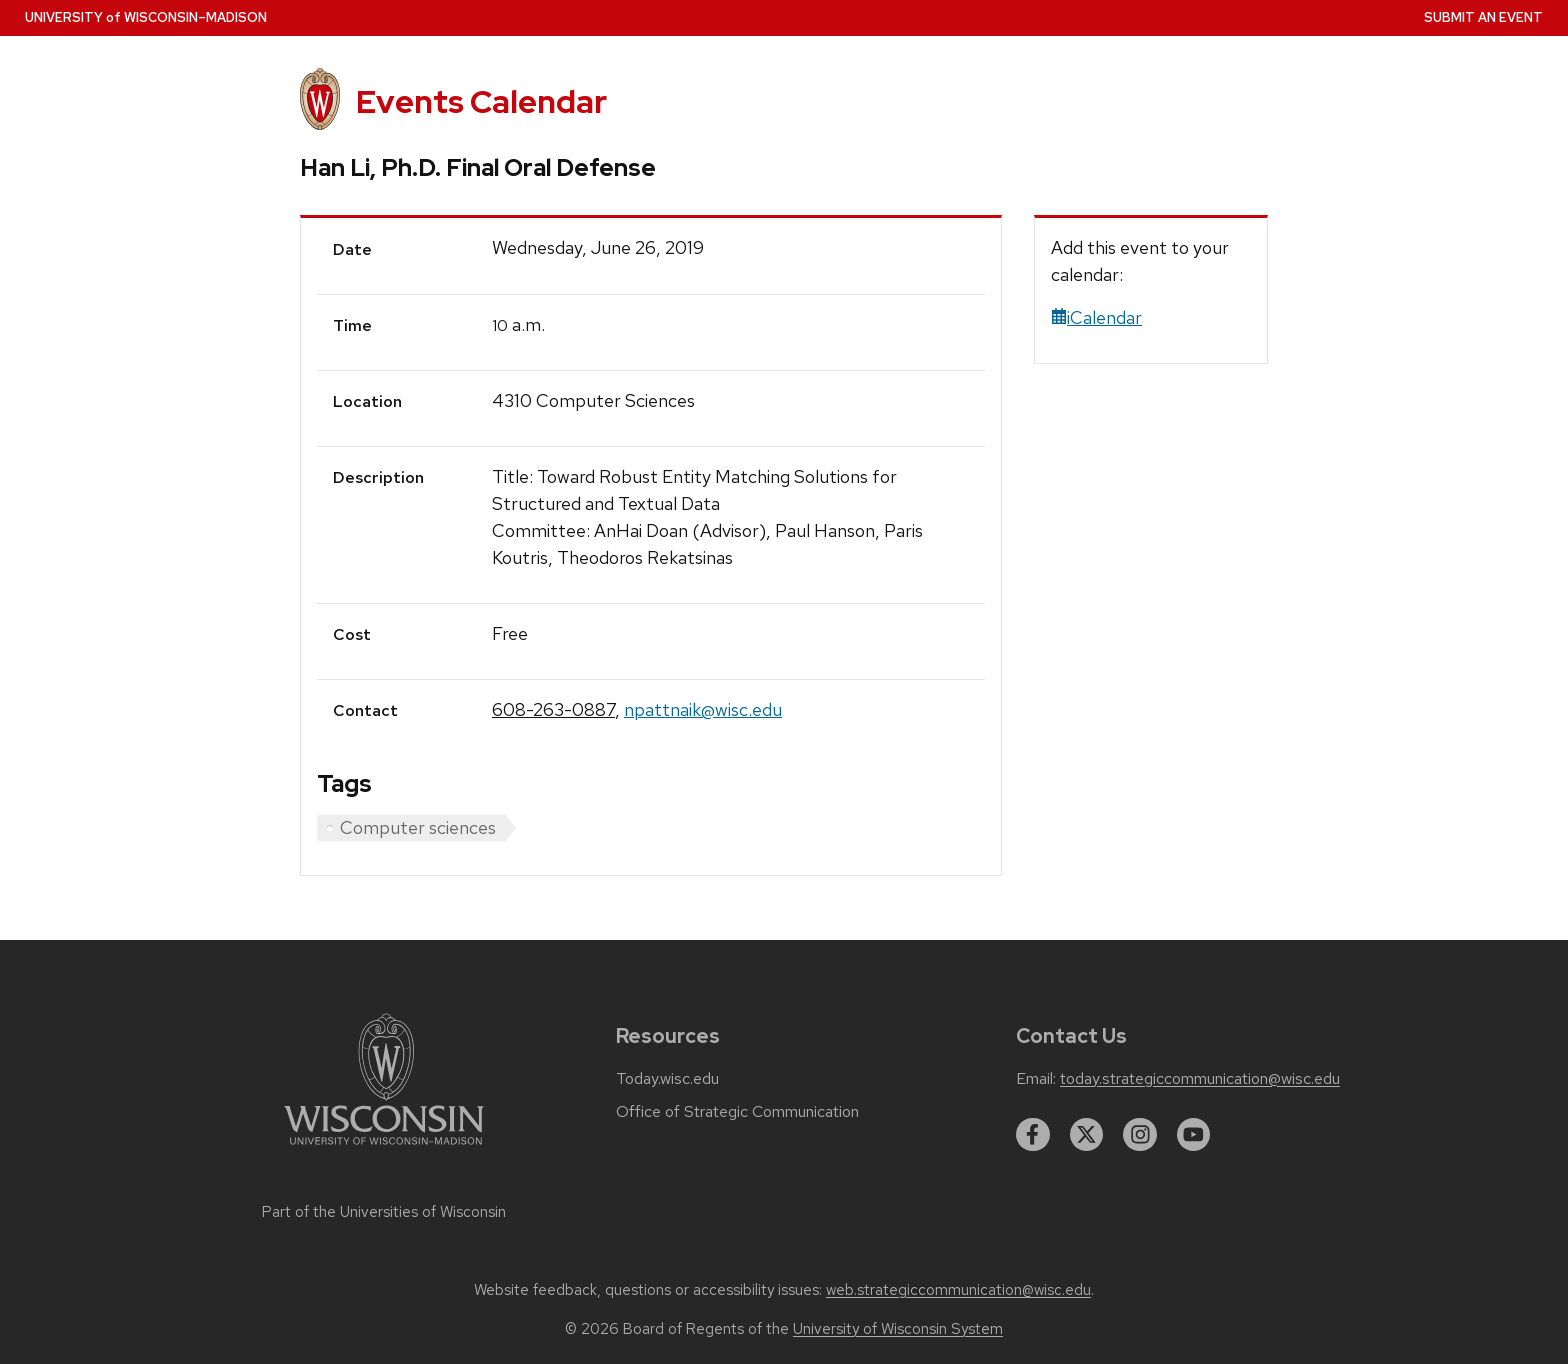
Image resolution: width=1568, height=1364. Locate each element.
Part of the (384, 1212)
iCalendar (1096, 317)
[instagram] (1140, 1135)
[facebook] (1033, 1135)
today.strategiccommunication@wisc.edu (1200, 1079)
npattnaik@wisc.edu (703, 709)
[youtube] (1194, 1135)
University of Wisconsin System (898, 1329)
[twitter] (1087, 1135)
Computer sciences (418, 827)
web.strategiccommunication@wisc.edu (958, 1290)
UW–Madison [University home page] (146, 17)
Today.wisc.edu (667, 1079)
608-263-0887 (553, 709)
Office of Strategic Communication (737, 1112)
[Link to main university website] (384, 1148)
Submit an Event (1483, 17)
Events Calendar (481, 101)
